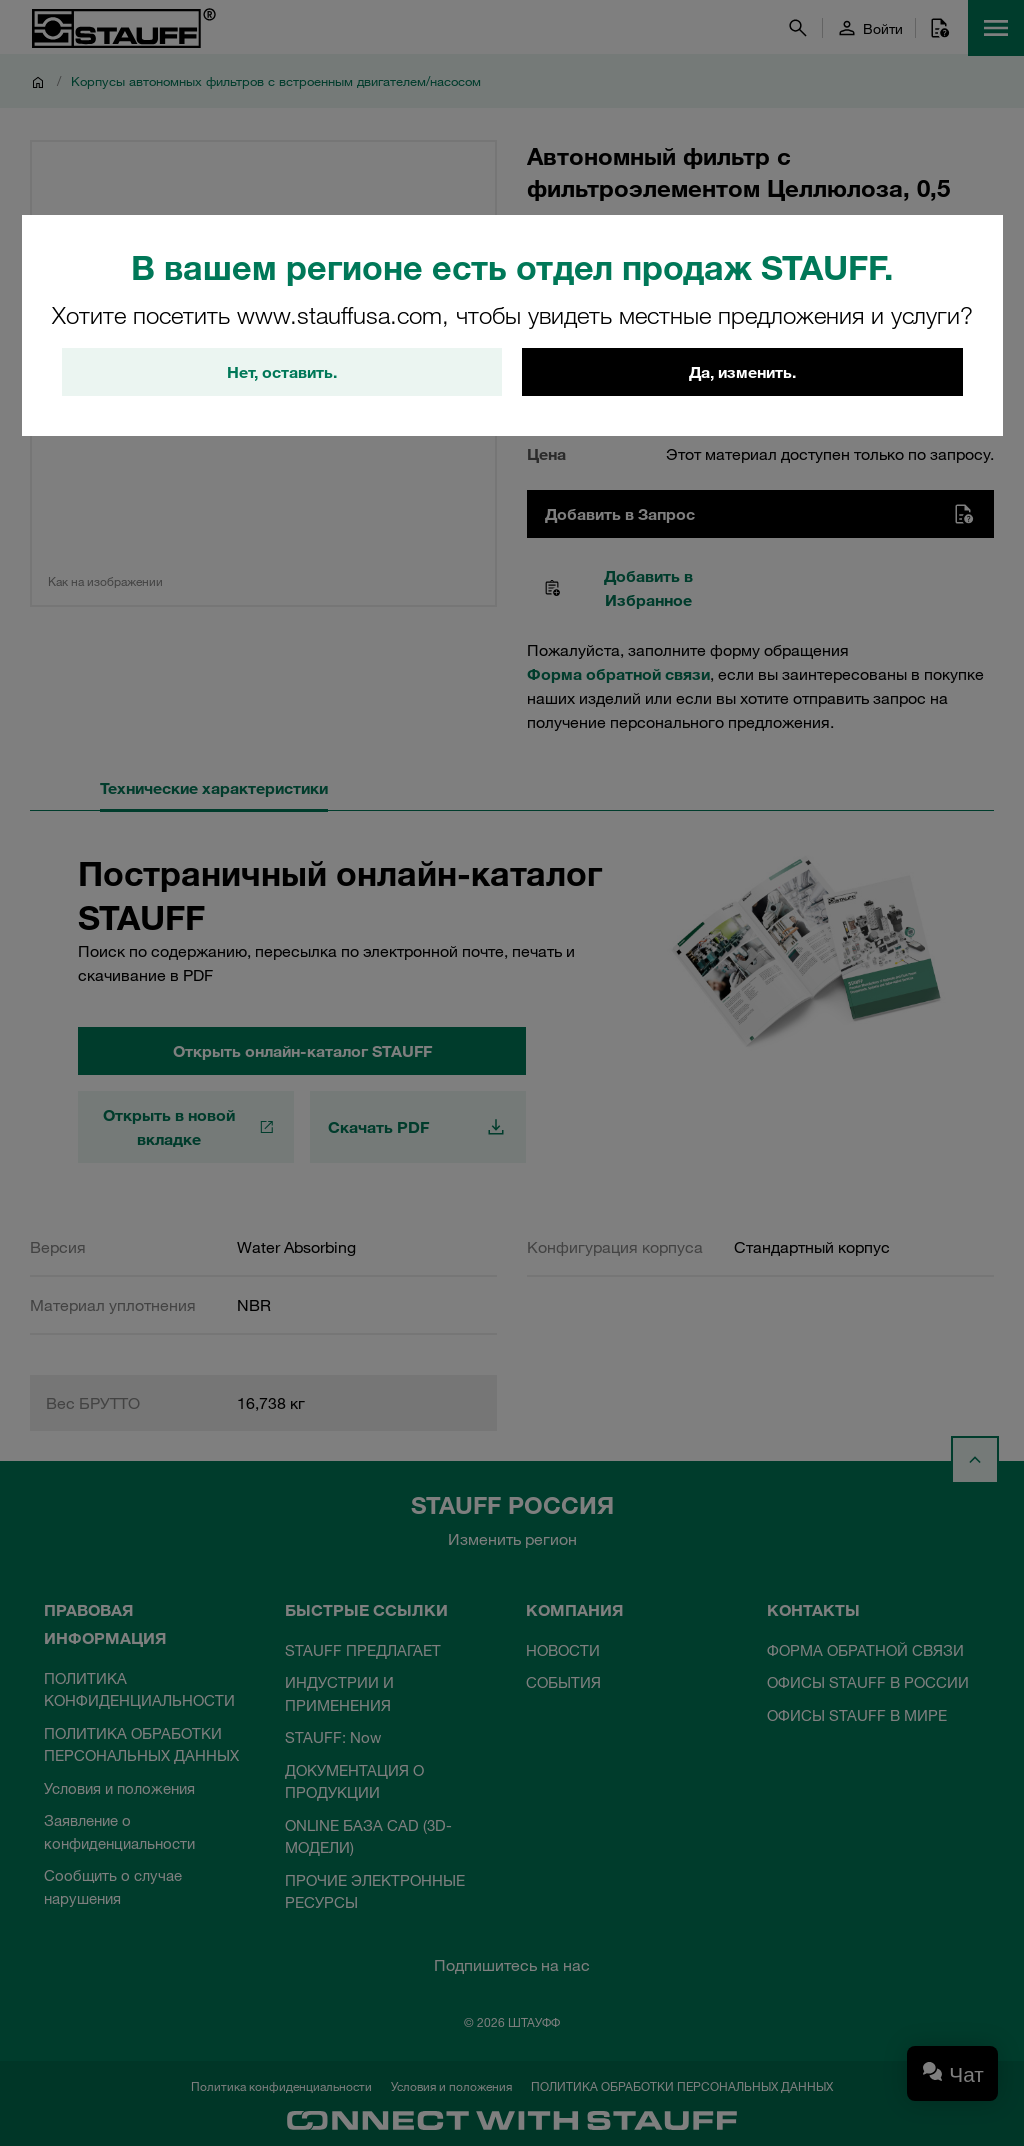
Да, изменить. (742, 372)
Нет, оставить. (282, 372)
